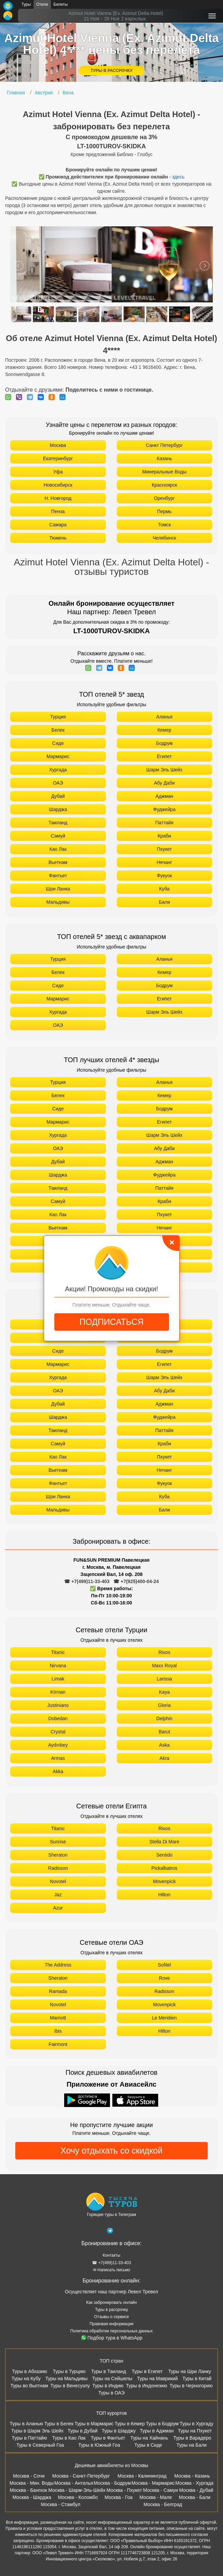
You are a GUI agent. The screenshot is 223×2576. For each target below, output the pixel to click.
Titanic (58, 1652)
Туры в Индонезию (146, 2385)
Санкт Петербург (164, 445)
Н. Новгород (57, 498)
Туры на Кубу (26, 2378)
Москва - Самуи (160, 2490)
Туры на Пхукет (195, 2430)
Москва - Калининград (141, 2476)
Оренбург (164, 498)
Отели (42, 4)
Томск (164, 524)
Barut (164, 1731)
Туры (26, 4)
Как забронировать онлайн (111, 2302)
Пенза (58, 511)
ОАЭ (58, 783)
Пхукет (164, 849)
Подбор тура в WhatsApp (112, 2337)
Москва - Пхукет (124, 2490)
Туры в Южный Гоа (99, 2445)
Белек (57, 730)
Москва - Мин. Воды (32, 2483)
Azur (58, 1908)
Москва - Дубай (196, 2490)
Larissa (164, 1678)
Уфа (58, 471)
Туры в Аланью (26, 2423)
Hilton (164, 1894)
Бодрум (164, 743)
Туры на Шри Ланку (189, 2371)
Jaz (58, 1894)
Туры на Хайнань (149, 2438)
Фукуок (164, 875)
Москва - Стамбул (60, 2504)
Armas (58, 1758)
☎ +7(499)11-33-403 (86, 1581)
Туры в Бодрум (162, 2423)
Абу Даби (164, 783)
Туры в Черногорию (191, 2385)
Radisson (58, 1868)
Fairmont (58, 2044)
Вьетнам (58, 862)
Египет (164, 756)
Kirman (58, 1692)
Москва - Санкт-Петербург (81, 2476)
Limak (58, 1678)
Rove (164, 1978)
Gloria (164, 1705)
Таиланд (58, 822)
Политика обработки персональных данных (111, 2331)
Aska (164, 1745)
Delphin (164, 1718)
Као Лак (58, 849)
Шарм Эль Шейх (164, 769)
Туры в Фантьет (108, 2438)
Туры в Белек (58, 2423)
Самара (58, 524)
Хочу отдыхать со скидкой (111, 2150)
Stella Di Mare (164, 1841)
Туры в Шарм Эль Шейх (37, 2430)
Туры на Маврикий (157, 2378)
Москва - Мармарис (153, 2483)
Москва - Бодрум (112, 2483)
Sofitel (164, 1965)
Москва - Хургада (194, 2483)
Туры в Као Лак (69, 2438)
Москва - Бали (194, 2497)
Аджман (164, 796)
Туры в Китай (197, 2378)
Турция (58, 716)
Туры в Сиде (148, 2445)
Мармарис (58, 756)
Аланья (164, 716)
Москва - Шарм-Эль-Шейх (76, 2490)
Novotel (58, 1881)
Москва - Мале (156, 2497)
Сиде (58, 743)
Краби (164, 836)
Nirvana (58, 1665)
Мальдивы (58, 902)
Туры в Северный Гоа (40, 2445)
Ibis (58, 2031)
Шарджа (58, 809)
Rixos (164, 1652)
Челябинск (164, 538)
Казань (164, 458)
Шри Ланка (58, 888)
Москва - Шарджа (32, 2497)
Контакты (111, 2255)
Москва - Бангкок (28, 2490)
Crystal (58, 1731)
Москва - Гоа (118, 2497)
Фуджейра (164, 809)
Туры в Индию (108, 2385)
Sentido (164, 1855)
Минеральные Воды (164, 471)
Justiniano (58, 1705)
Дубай (58, 796)
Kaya (164, 1692)
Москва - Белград (163, 2504)
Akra (164, 1758)
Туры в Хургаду (196, 2423)
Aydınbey (58, 1745)
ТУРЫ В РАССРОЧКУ (111, 70)
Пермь (164, 511)
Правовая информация (111, 2323)
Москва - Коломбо (78, 2497)
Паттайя (164, 822)
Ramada (58, 1991)
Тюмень (58, 538)
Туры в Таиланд (108, 2371)
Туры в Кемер (130, 2423)
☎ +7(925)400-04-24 (136, 1581)
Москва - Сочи (28, 2476)
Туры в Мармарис (94, 2423)
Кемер (164, 730)
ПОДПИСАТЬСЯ (111, 1322)
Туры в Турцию (69, 2371)
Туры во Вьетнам (29, 2385)
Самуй (58, 836)
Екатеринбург (58, 458)
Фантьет (58, 875)
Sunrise (58, 1841)
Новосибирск (57, 485)
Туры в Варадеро (192, 2438)
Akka (58, 1771)
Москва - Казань (192, 2476)
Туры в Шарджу (118, 2430)
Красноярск (164, 485)
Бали (164, 902)
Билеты (61, 4)
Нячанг (164, 862)
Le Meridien (164, 2017)
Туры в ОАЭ (111, 2392)
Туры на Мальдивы (66, 2378)
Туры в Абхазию (29, 2371)
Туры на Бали (191, 2445)
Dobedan (58, 1718)
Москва (58, 445)
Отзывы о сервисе (111, 2316)
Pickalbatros (164, 1868)
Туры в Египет (147, 2371)
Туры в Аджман (157, 2430)
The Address (57, 1965)
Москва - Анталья (73, 2483)
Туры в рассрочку (111, 2309)
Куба (164, 888)
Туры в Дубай (82, 2430)
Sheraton (58, 1855)
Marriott (58, 2017)
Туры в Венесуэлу (70, 2385)
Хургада (58, 769)
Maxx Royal (164, 1665)
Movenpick (164, 1881)
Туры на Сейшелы (112, 2378)
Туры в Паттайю (29, 2438)
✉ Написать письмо (111, 2270)
